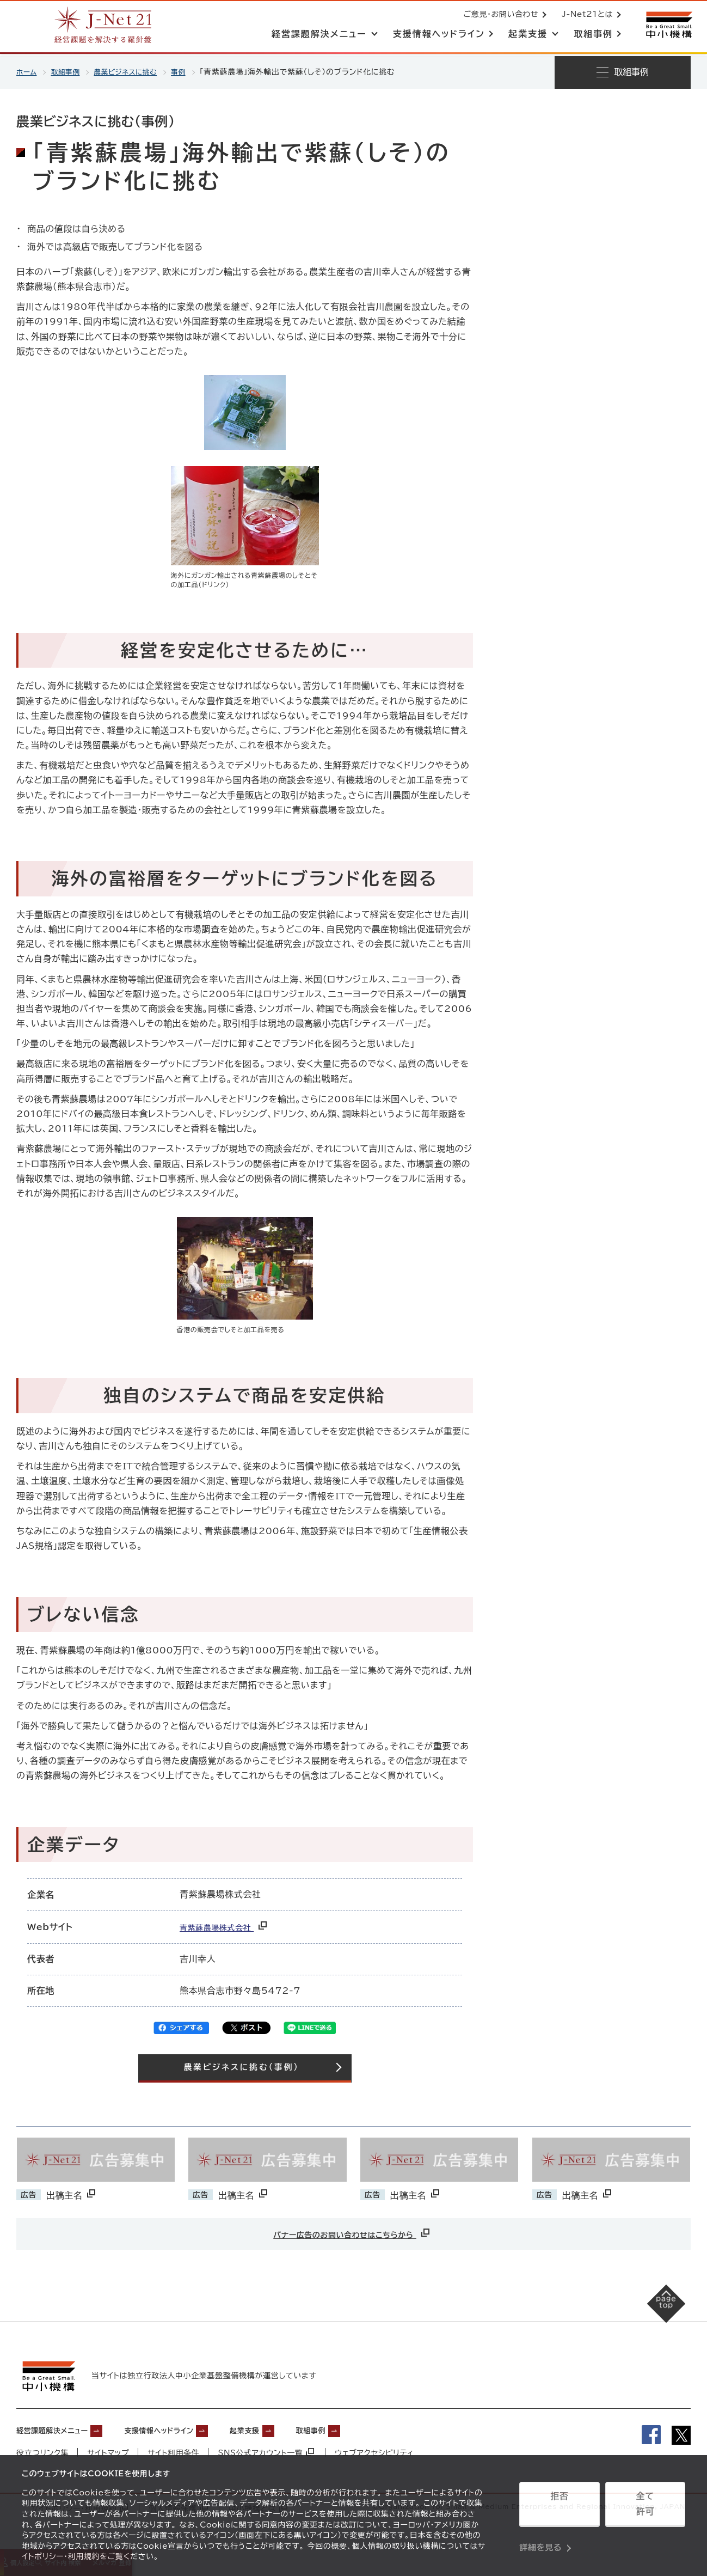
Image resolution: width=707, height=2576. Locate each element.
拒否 (559, 2508)
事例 (191, 72)
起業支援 (285, 2426)
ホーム (27, 72)
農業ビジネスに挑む (134, 72)
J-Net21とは (585, 15)
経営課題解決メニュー (60, 2426)
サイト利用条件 (174, 2449)
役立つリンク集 (42, 2449)
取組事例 (69, 72)
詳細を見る (540, 2535)
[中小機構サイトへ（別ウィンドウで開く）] (668, 26)
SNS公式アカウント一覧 (267, 2449)
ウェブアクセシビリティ (376, 2449)
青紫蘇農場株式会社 (230, 1927)
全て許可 (645, 2508)
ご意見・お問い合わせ (498, 15)
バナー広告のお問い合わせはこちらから (352, 2233)
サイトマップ (109, 2449)
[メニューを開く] (623, 72)
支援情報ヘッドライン (185, 2426)
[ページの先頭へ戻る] (653, 2316)
